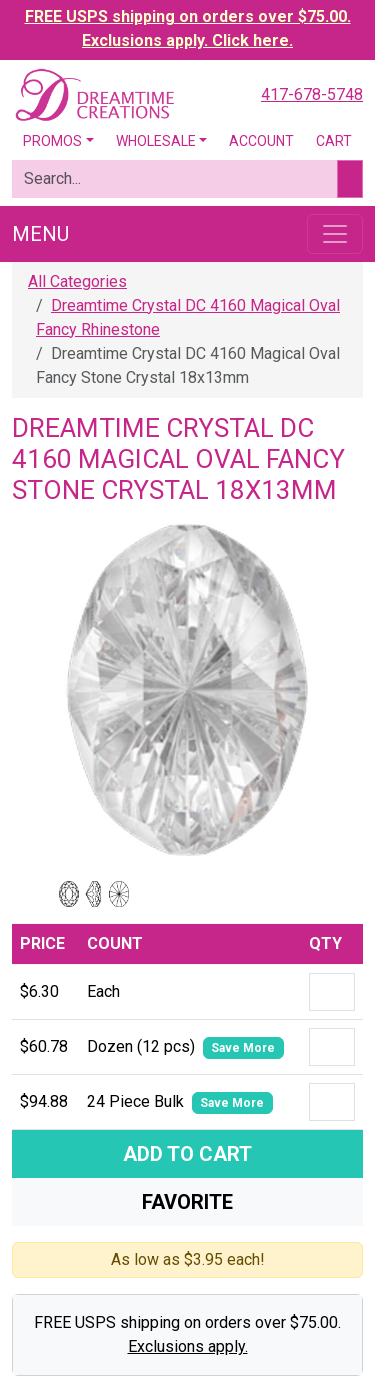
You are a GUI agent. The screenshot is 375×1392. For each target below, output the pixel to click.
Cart (334, 141)
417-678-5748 (312, 94)
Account (261, 141)
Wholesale (156, 141)
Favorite (187, 1202)
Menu (40, 234)
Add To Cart (187, 1154)
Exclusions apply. (188, 1346)
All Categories (77, 281)
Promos (52, 141)
